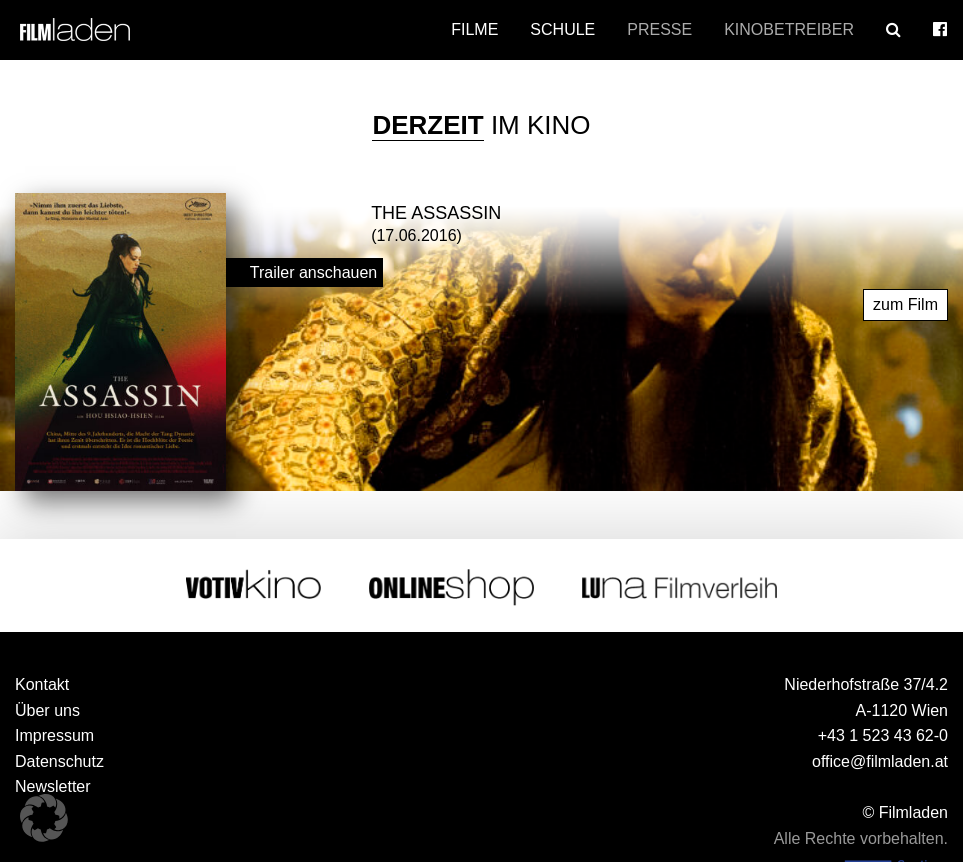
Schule (562, 29)
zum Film (905, 304)
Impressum (54, 735)
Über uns (47, 710)
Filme (474, 29)
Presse (659, 29)
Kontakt (42, 684)
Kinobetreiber (789, 29)
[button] (44, 818)
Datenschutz (59, 761)
